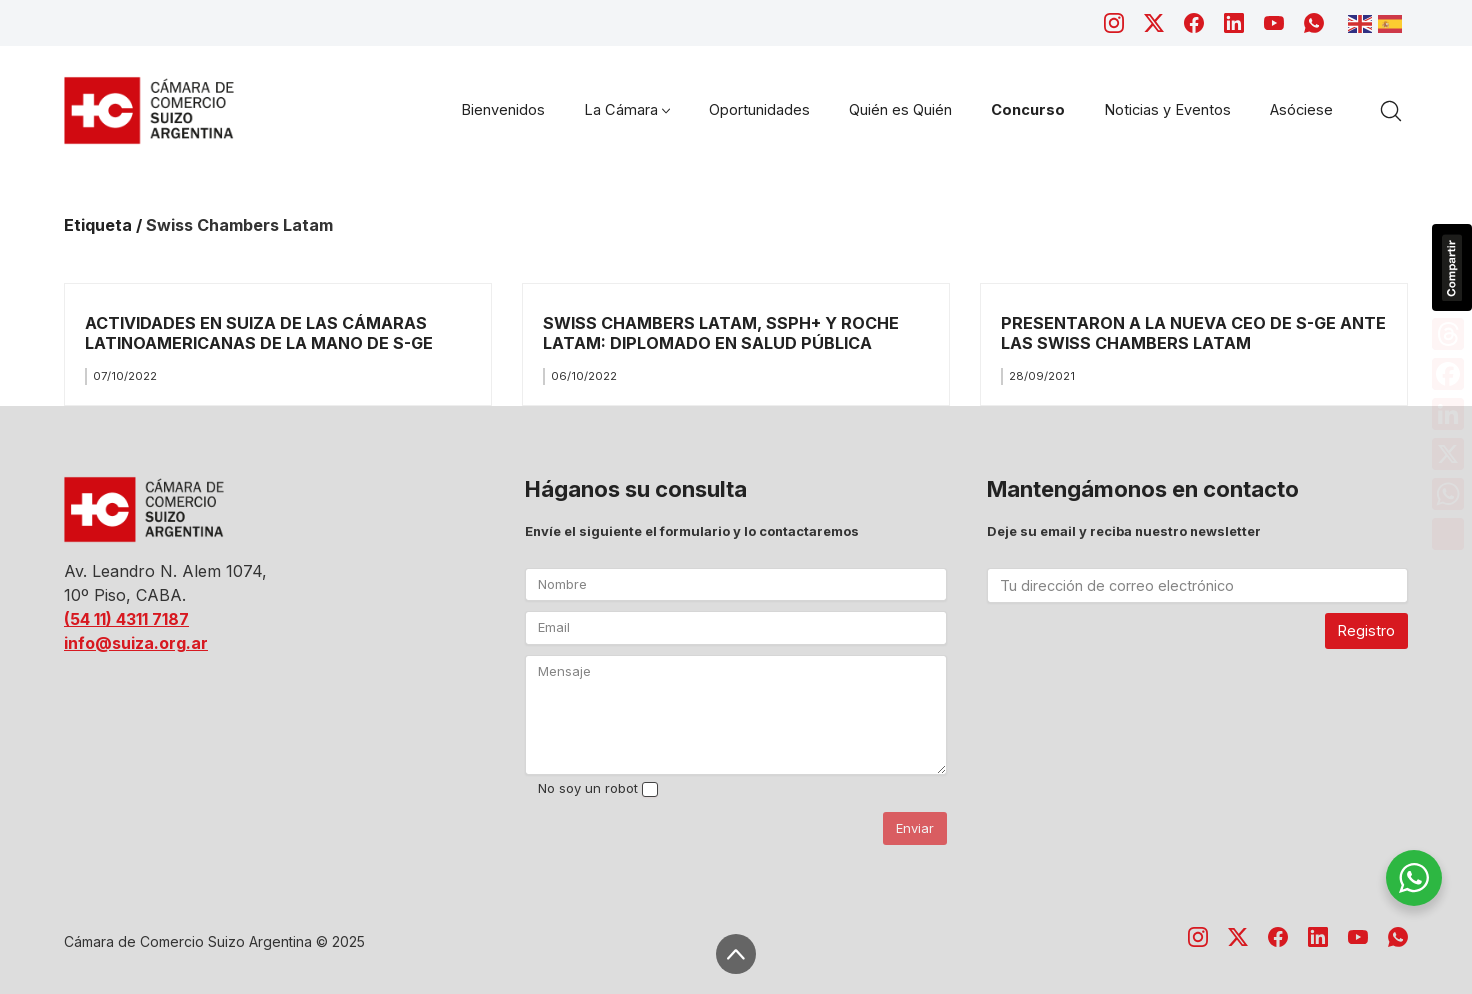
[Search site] (1391, 111)
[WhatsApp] (1314, 23)
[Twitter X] (1154, 23)
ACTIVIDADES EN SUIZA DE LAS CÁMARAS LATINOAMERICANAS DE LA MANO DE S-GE (259, 332)
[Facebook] (1194, 23)
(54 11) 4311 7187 (126, 619)
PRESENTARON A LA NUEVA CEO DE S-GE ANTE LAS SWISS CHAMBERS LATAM (1193, 332)
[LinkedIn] (1234, 23)
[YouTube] (1274, 23)
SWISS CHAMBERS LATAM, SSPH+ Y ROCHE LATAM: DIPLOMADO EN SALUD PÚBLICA (721, 332)
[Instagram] (1114, 23)
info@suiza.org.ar (136, 643)
